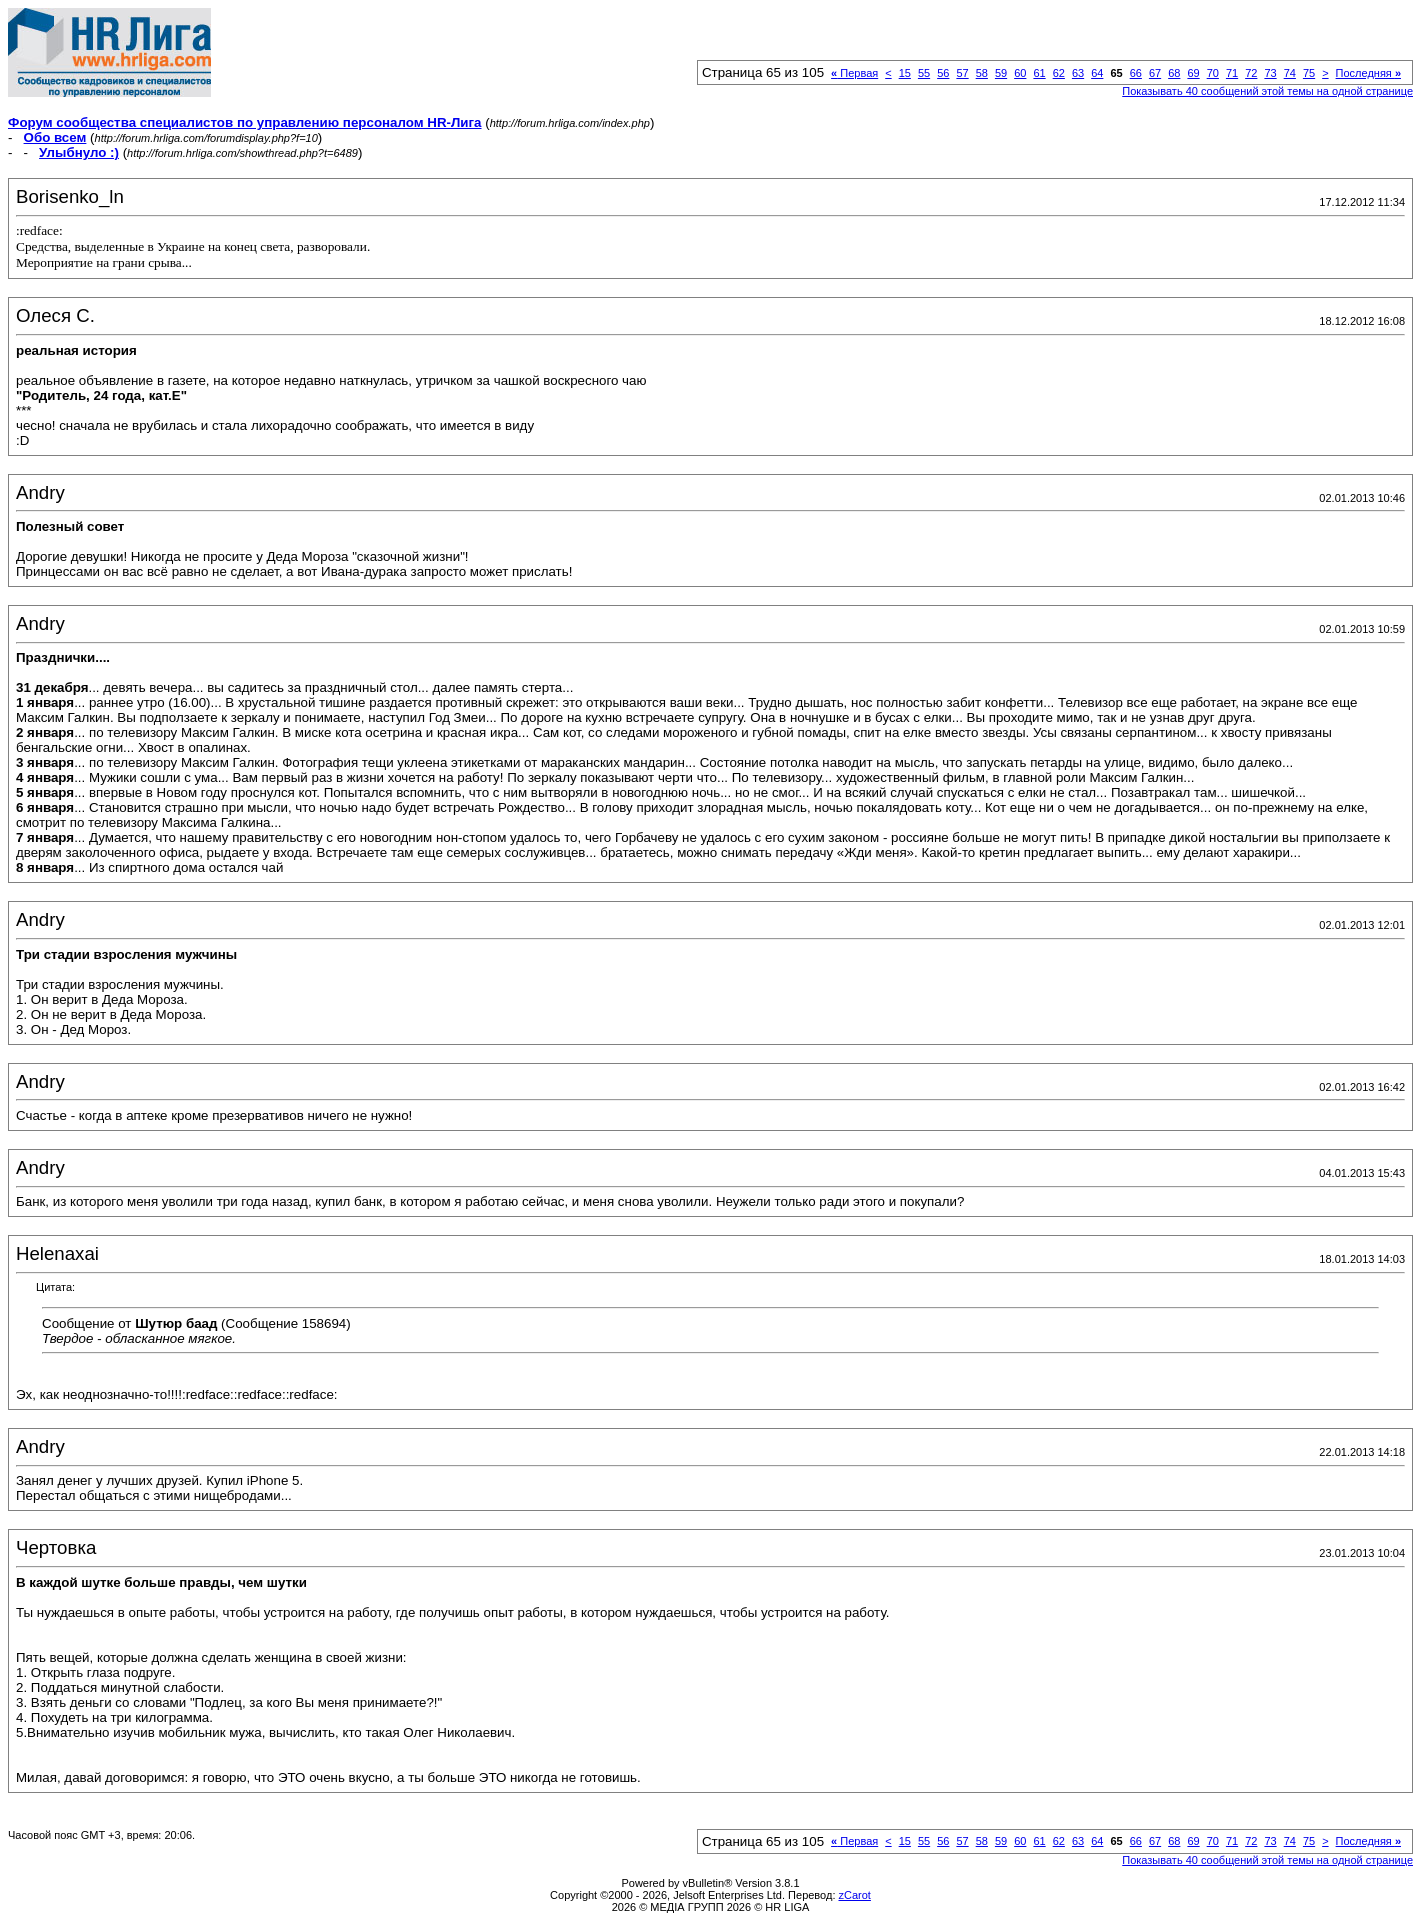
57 (962, 73)
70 (1213, 73)
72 (1251, 73)
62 (1059, 73)
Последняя (1368, 73)
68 (1174, 73)
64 (1097, 73)
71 (1232, 73)
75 (1309, 73)
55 (924, 73)
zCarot (855, 1895)
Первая (854, 73)
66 (1136, 73)
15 (905, 73)
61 (1039, 73)
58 (982, 73)
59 (1001, 73)
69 (1193, 73)
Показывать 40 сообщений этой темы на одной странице (1267, 91)
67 (1155, 73)
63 (1078, 73)
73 (1270, 73)
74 (1290, 73)
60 (1020, 73)
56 (943, 73)
